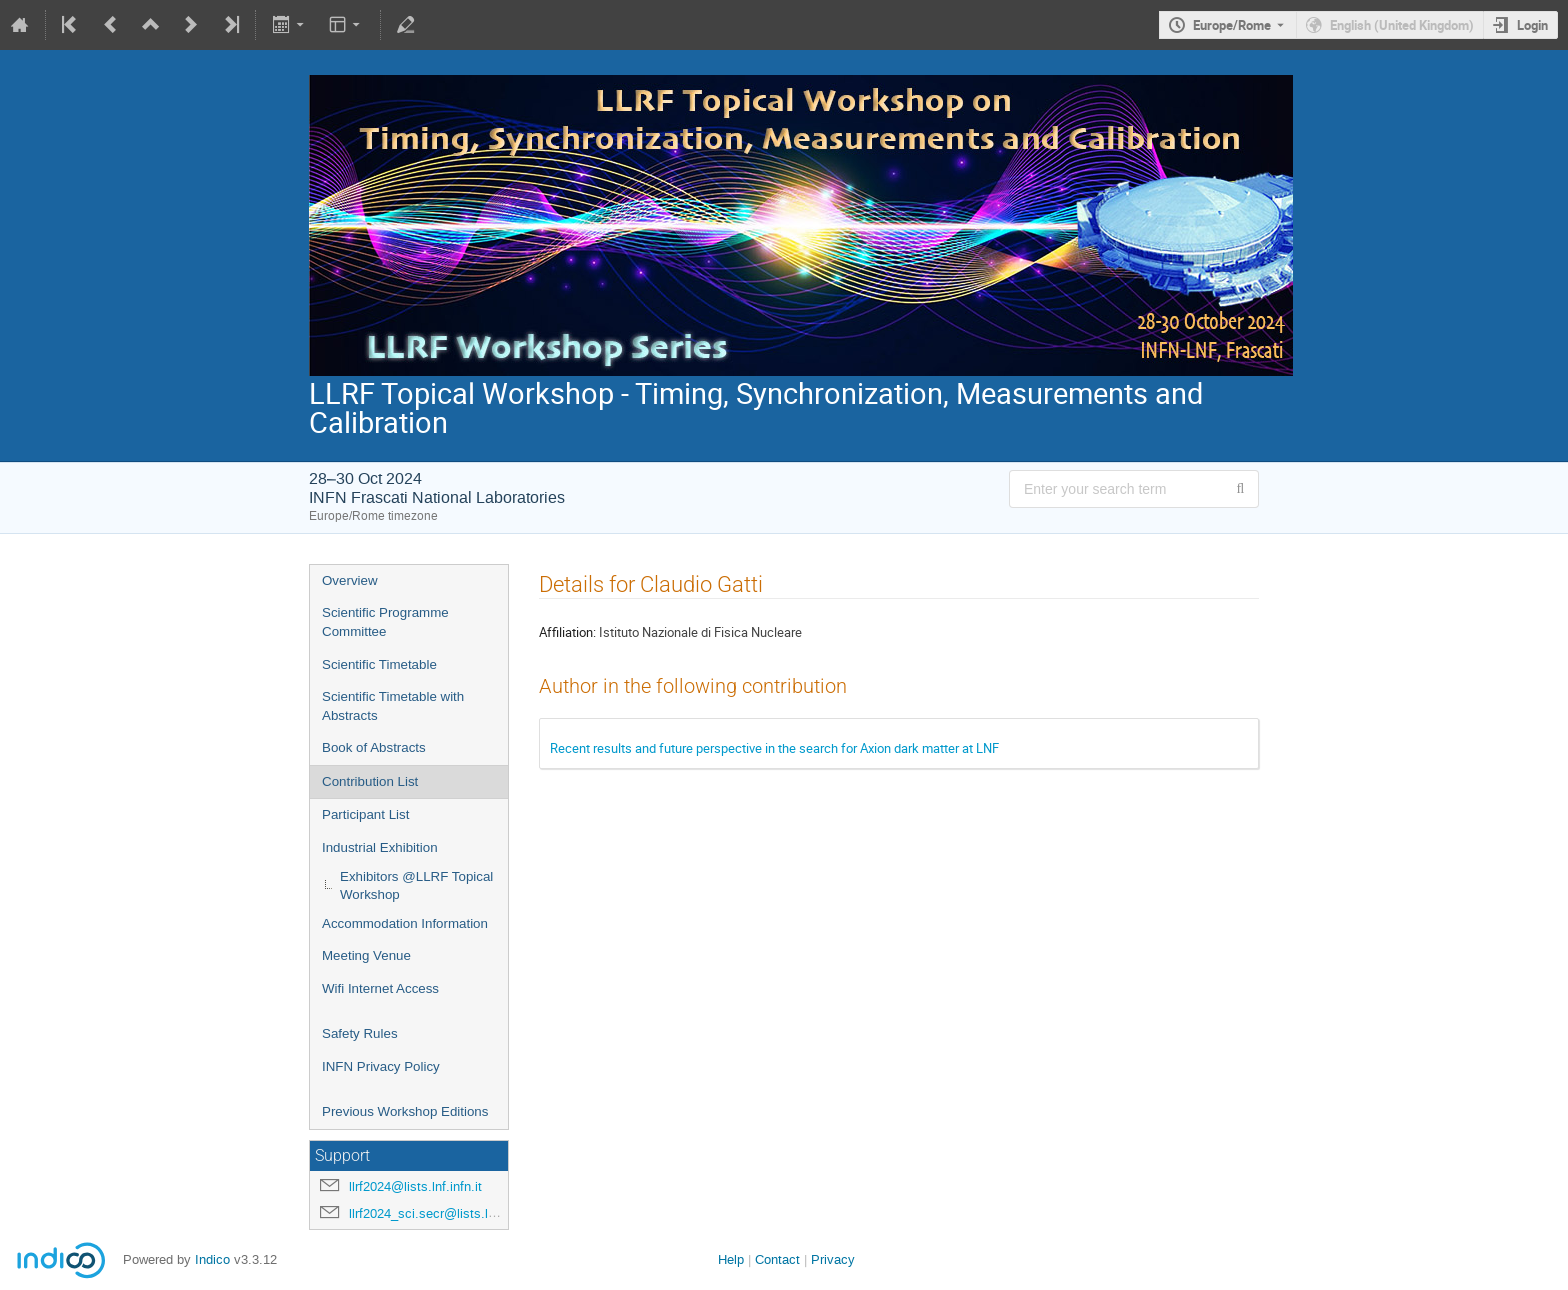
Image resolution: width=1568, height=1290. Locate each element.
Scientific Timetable (379, 664)
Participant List (365, 814)
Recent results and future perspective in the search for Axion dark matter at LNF (774, 748)
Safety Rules (360, 1033)
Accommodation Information (405, 923)
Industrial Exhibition (380, 847)
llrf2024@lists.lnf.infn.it (415, 1186)
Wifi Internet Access (380, 988)
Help (731, 1259)
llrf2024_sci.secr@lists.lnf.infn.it (442, 1213)
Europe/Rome (1232, 25)
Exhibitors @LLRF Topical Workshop (416, 886)
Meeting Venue (366, 955)
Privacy (833, 1259)
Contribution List (370, 781)
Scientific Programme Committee (385, 622)
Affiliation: (567, 632)
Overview (350, 580)
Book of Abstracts (374, 747)
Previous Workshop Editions (405, 1111)
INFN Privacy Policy (381, 1066)
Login (1532, 25)
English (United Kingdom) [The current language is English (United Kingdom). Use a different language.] (1402, 25)
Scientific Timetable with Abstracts (393, 706)
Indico (212, 1259)
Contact (777, 1259)
